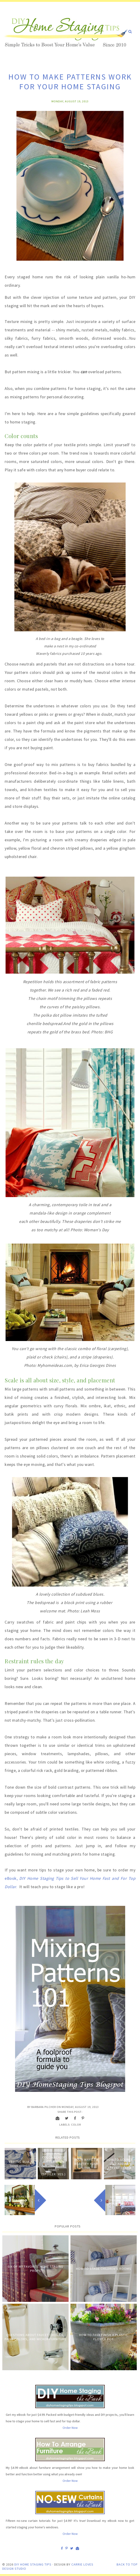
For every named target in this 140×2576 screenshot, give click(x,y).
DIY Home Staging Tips (32, 2564)
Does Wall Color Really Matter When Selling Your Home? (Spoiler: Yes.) (53, 2163)
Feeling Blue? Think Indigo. (20, 2164)
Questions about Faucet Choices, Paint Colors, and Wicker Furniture (35, 2337)
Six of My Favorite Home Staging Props (35, 2268)
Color (76, 2124)
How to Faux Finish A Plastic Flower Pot (103, 2337)
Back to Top (127, 2564)
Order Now (70, 2428)
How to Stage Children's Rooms (103, 2268)
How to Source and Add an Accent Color (119, 2163)
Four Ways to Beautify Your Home (86, 2163)
